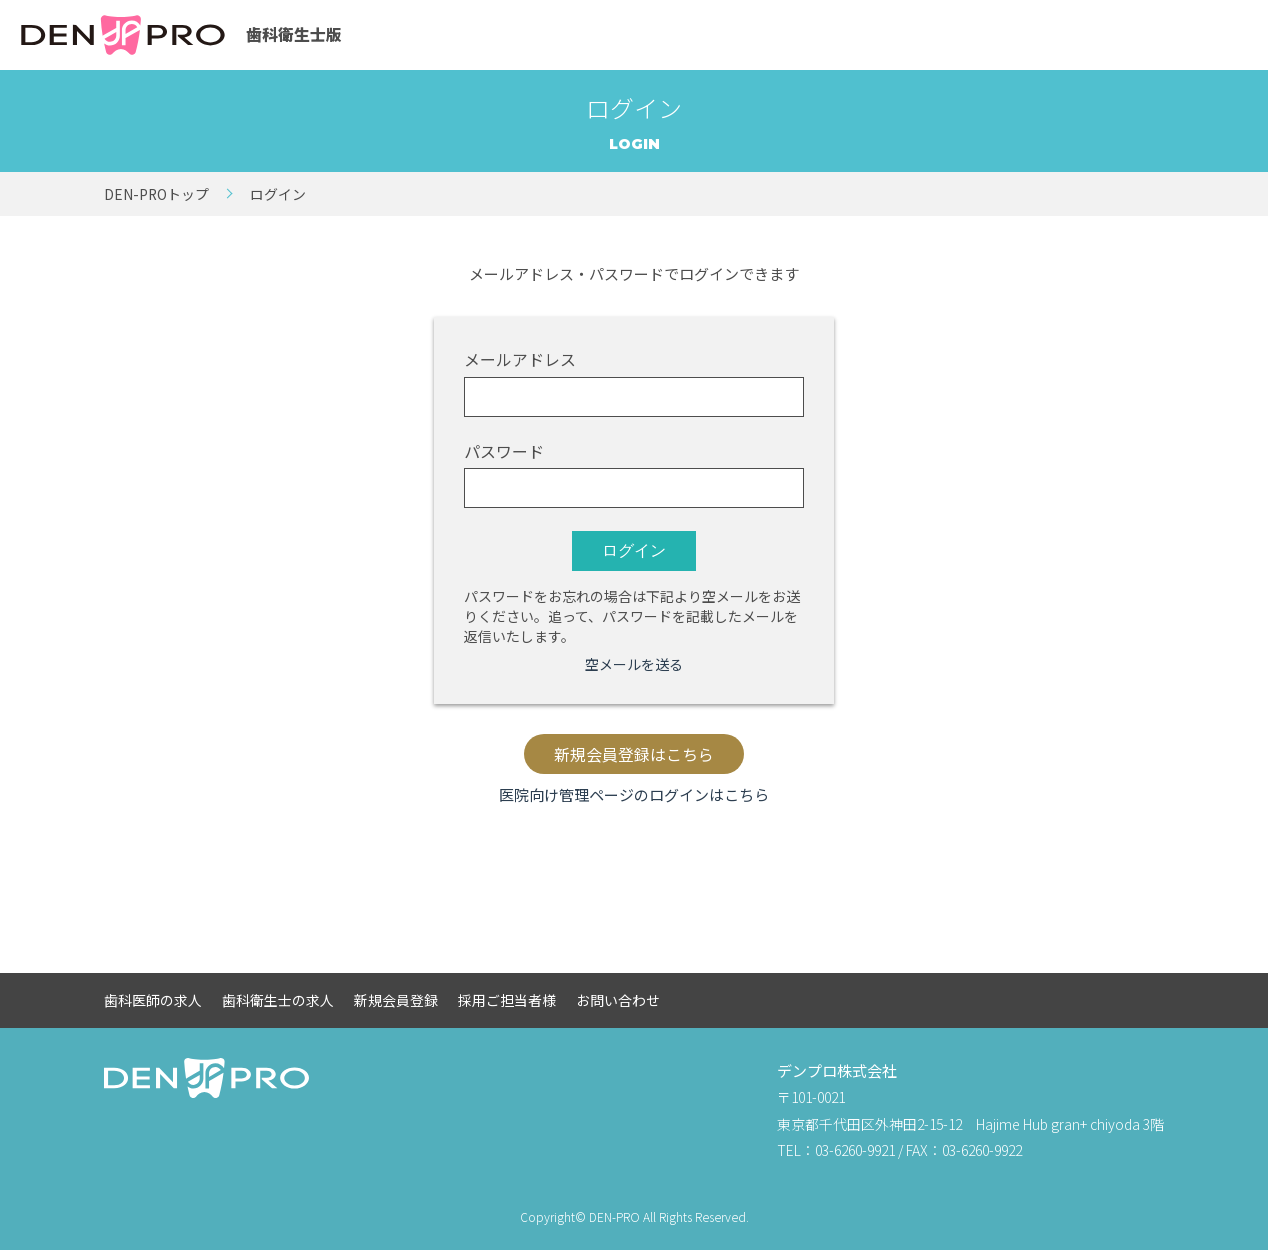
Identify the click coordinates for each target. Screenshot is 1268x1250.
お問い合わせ (618, 1000)
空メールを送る (634, 664)
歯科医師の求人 (153, 1000)
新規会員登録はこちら (634, 754)
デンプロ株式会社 (837, 1070)
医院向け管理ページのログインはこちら (634, 794)
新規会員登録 (396, 1000)
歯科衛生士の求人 (278, 1000)
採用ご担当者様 (507, 1000)
